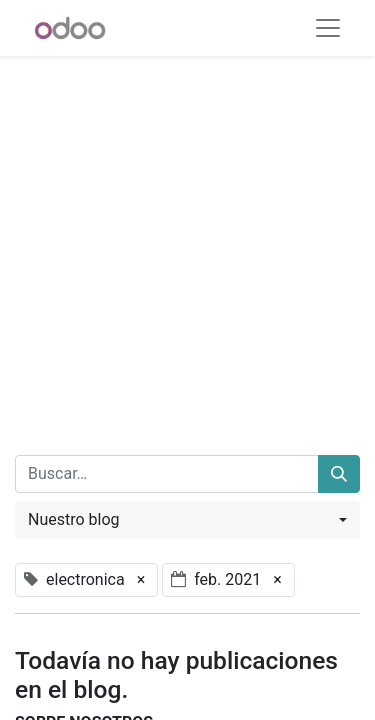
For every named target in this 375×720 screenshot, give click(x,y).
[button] (187, 520)
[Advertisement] (187, 243)
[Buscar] (339, 474)
